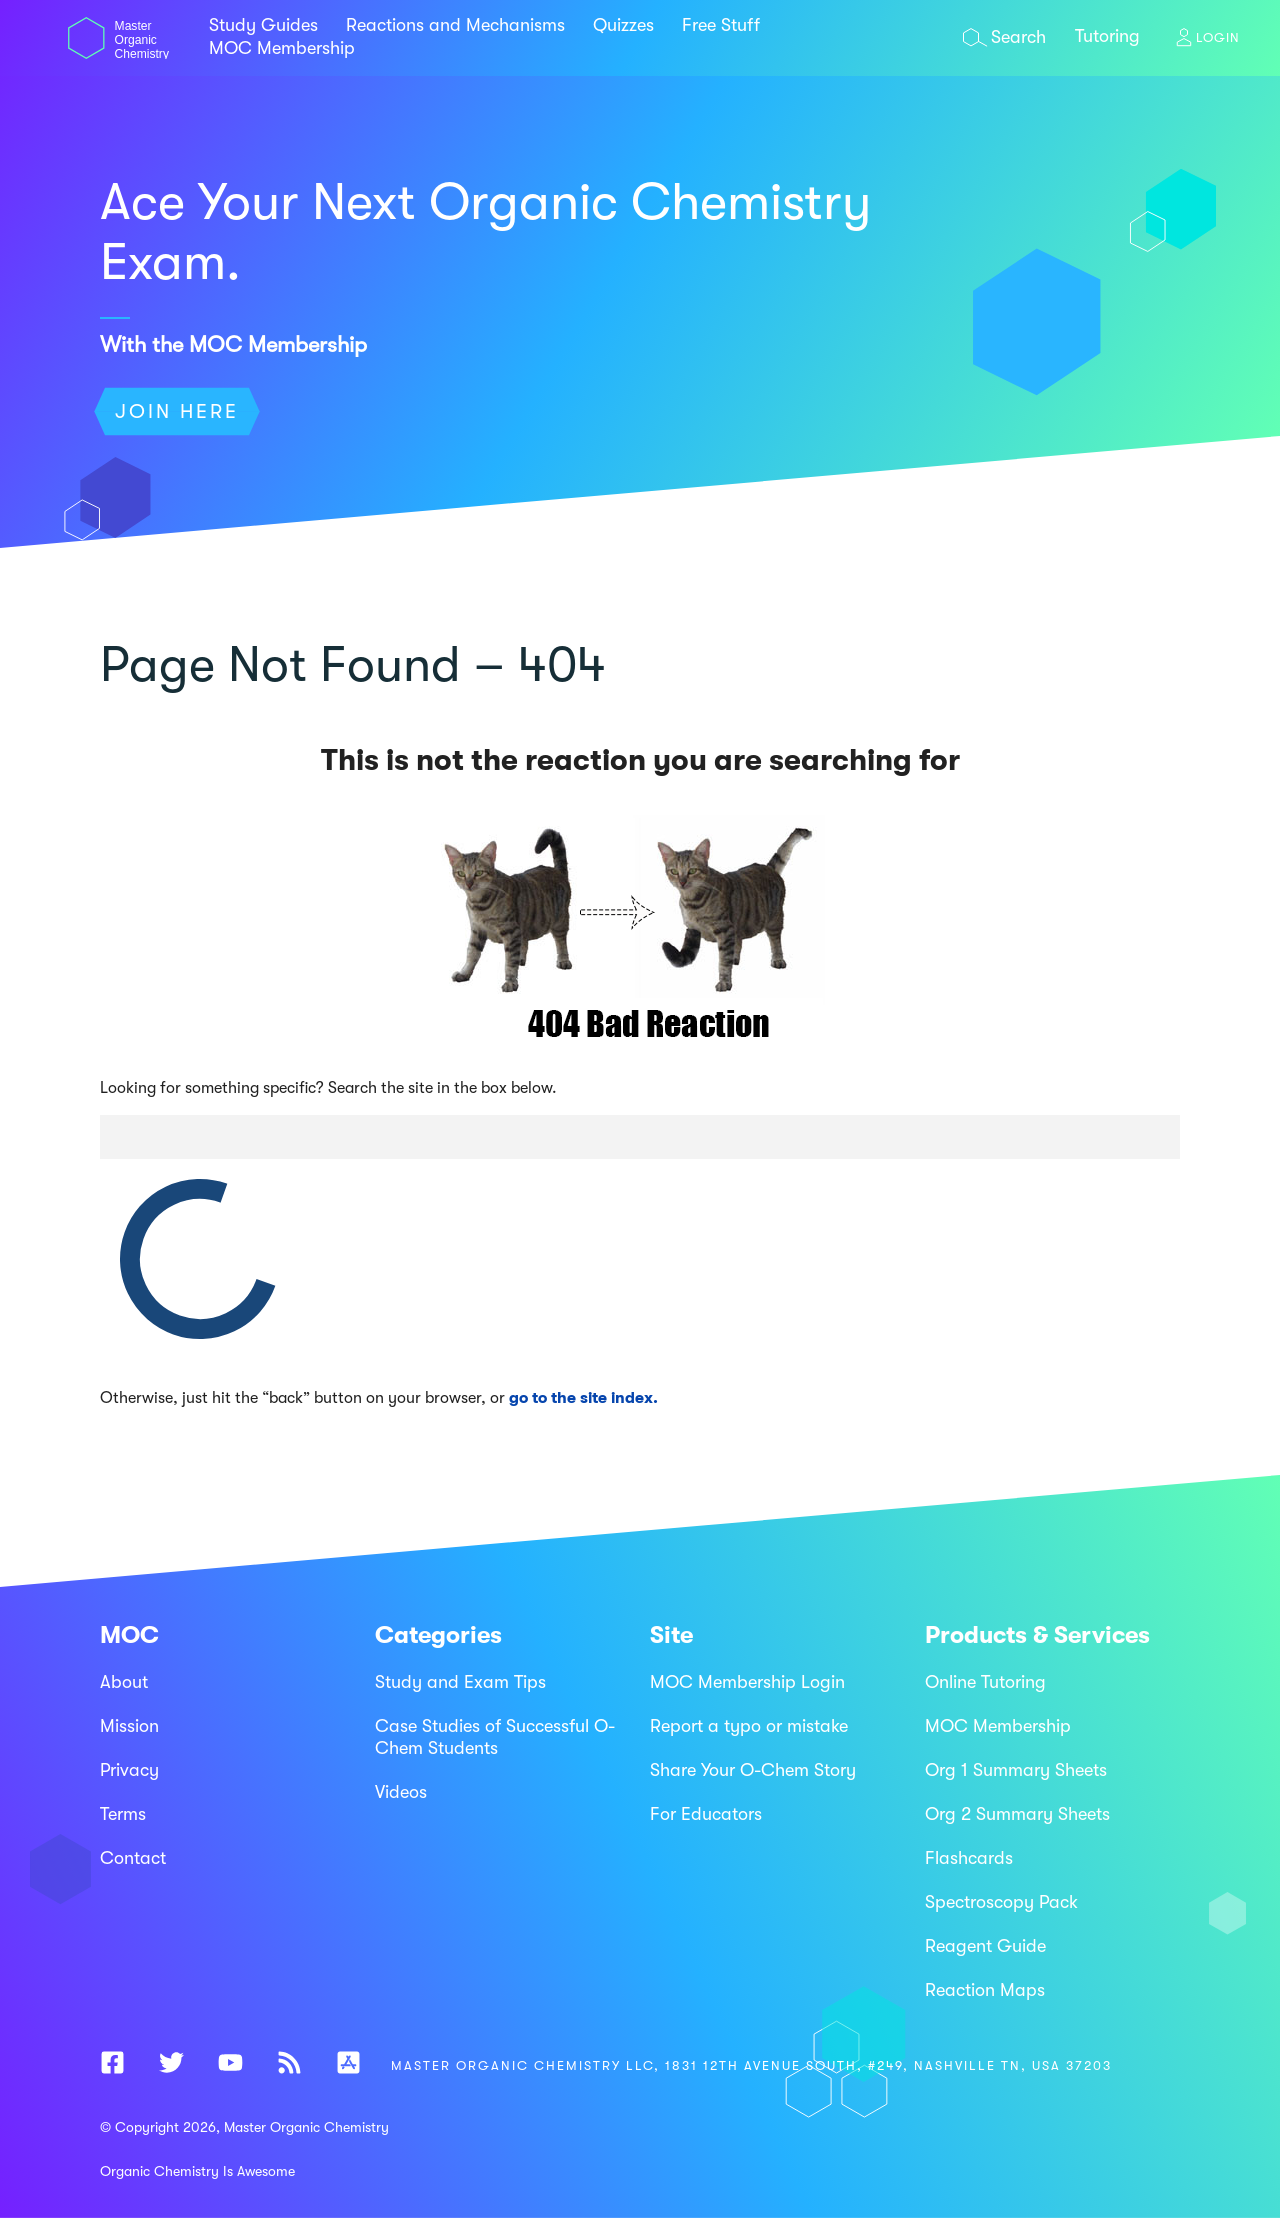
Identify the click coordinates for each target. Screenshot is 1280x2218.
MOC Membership (282, 48)
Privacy (129, 1770)
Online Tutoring (985, 1682)
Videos (401, 1792)
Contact (133, 1858)
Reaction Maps (985, 1990)
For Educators (706, 1814)
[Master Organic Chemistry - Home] (118, 54)
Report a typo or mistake (749, 1726)
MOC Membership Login (747, 1682)
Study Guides (263, 25)
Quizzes (623, 25)
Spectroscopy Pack (1001, 1902)
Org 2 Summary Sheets (1017, 1814)
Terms (123, 1814)
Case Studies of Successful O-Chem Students (495, 1737)
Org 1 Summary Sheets (1016, 1770)
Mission (129, 1726)
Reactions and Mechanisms (455, 25)
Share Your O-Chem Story (753, 1770)
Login (1218, 37)
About (124, 1682)
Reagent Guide (985, 1946)
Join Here (177, 411)
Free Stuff (721, 25)
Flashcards (969, 1858)
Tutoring (1107, 36)
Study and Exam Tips (460, 1682)
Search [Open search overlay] (1018, 37)
